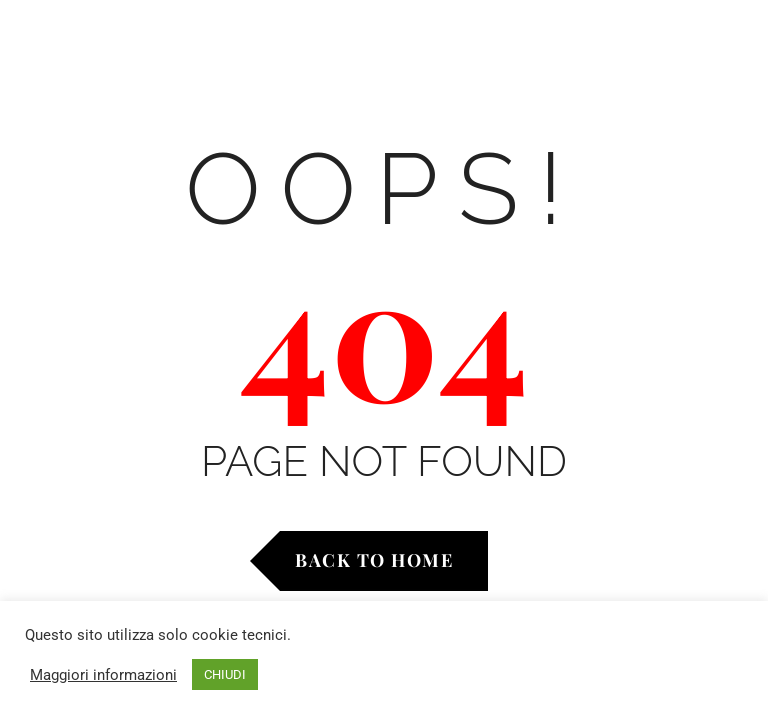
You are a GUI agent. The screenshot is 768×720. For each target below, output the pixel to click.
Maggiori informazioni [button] (103, 675)
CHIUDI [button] (225, 674)
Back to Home (374, 560)
